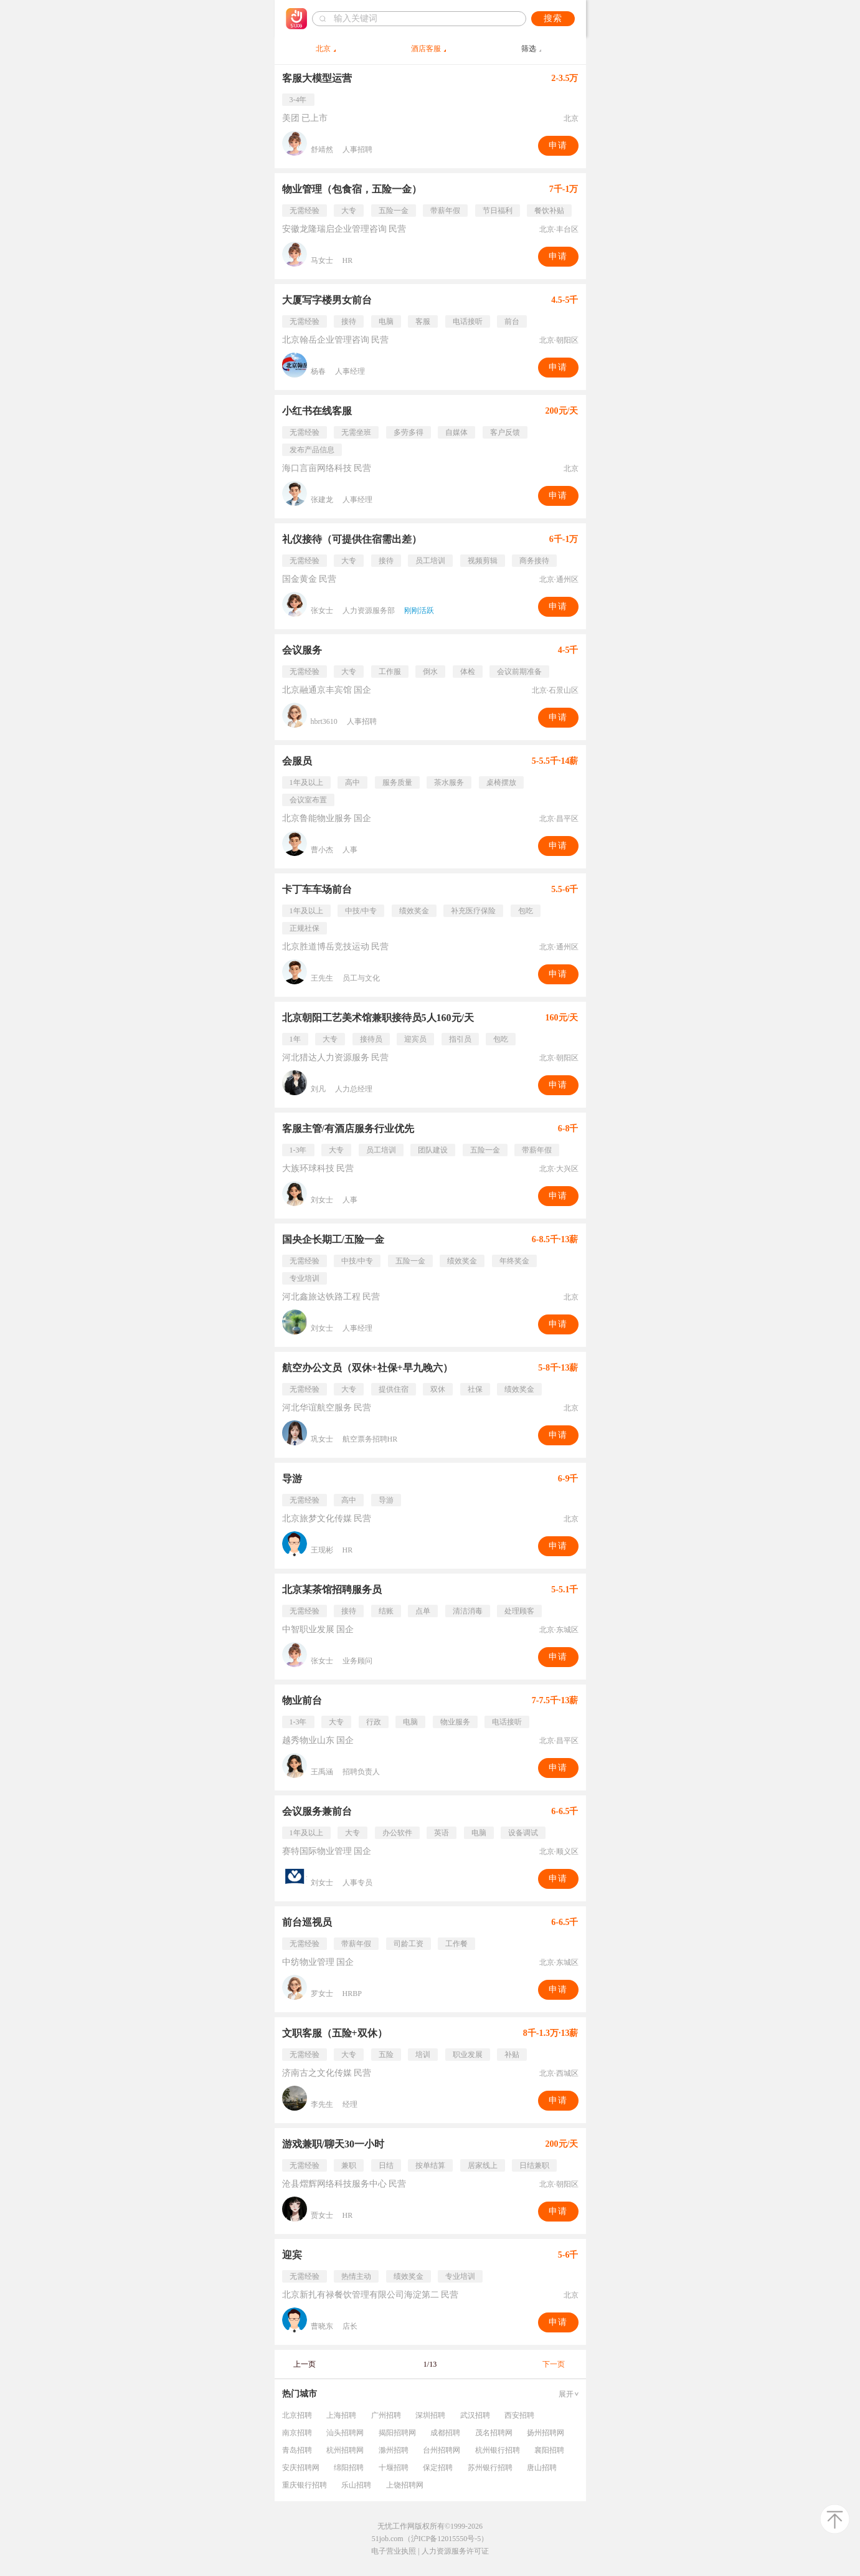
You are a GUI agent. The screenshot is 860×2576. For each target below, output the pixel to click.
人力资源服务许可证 (455, 2551)
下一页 (553, 2364)
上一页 (304, 2364)
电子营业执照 (393, 2551)
